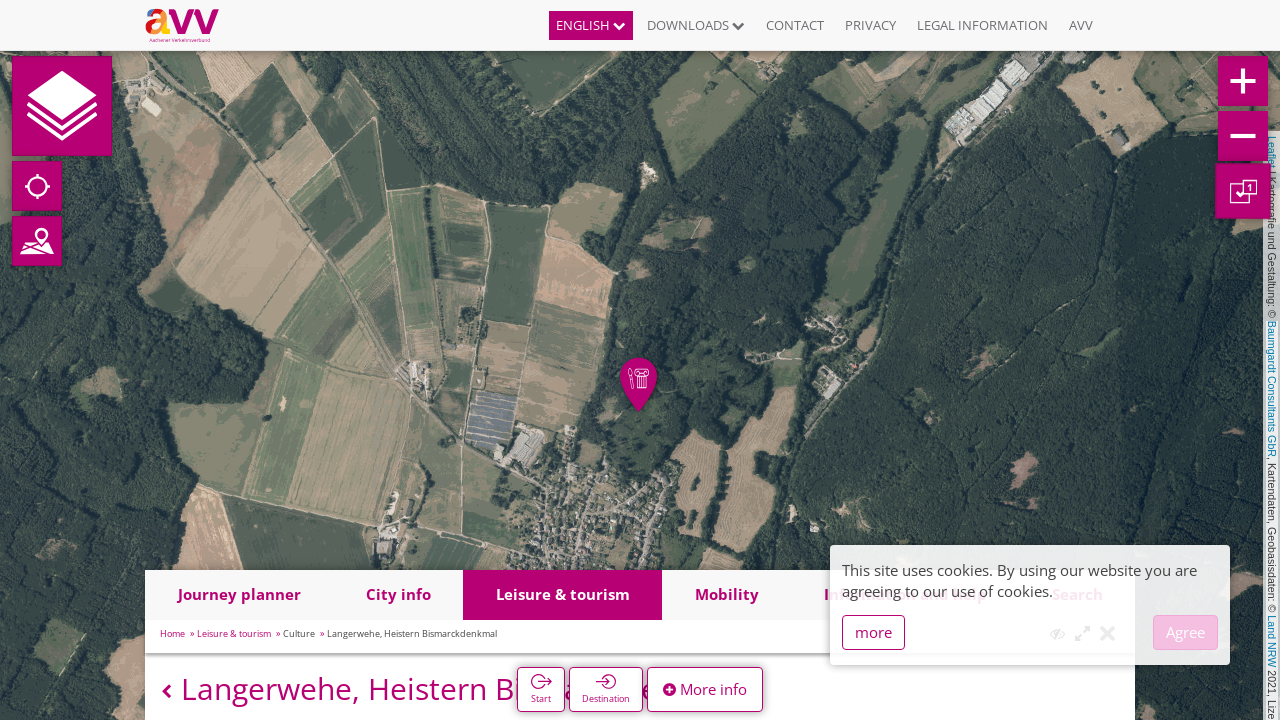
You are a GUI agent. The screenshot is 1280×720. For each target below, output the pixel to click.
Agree (1185, 632)
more (873, 632)
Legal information (982, 25)
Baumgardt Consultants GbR (1272, 389)
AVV (1081, 25)
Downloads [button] (696, 25)
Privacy (870, 25)
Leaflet (1272, 152)
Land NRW (1272, 641)
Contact (795, 25)
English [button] (591, 25)
